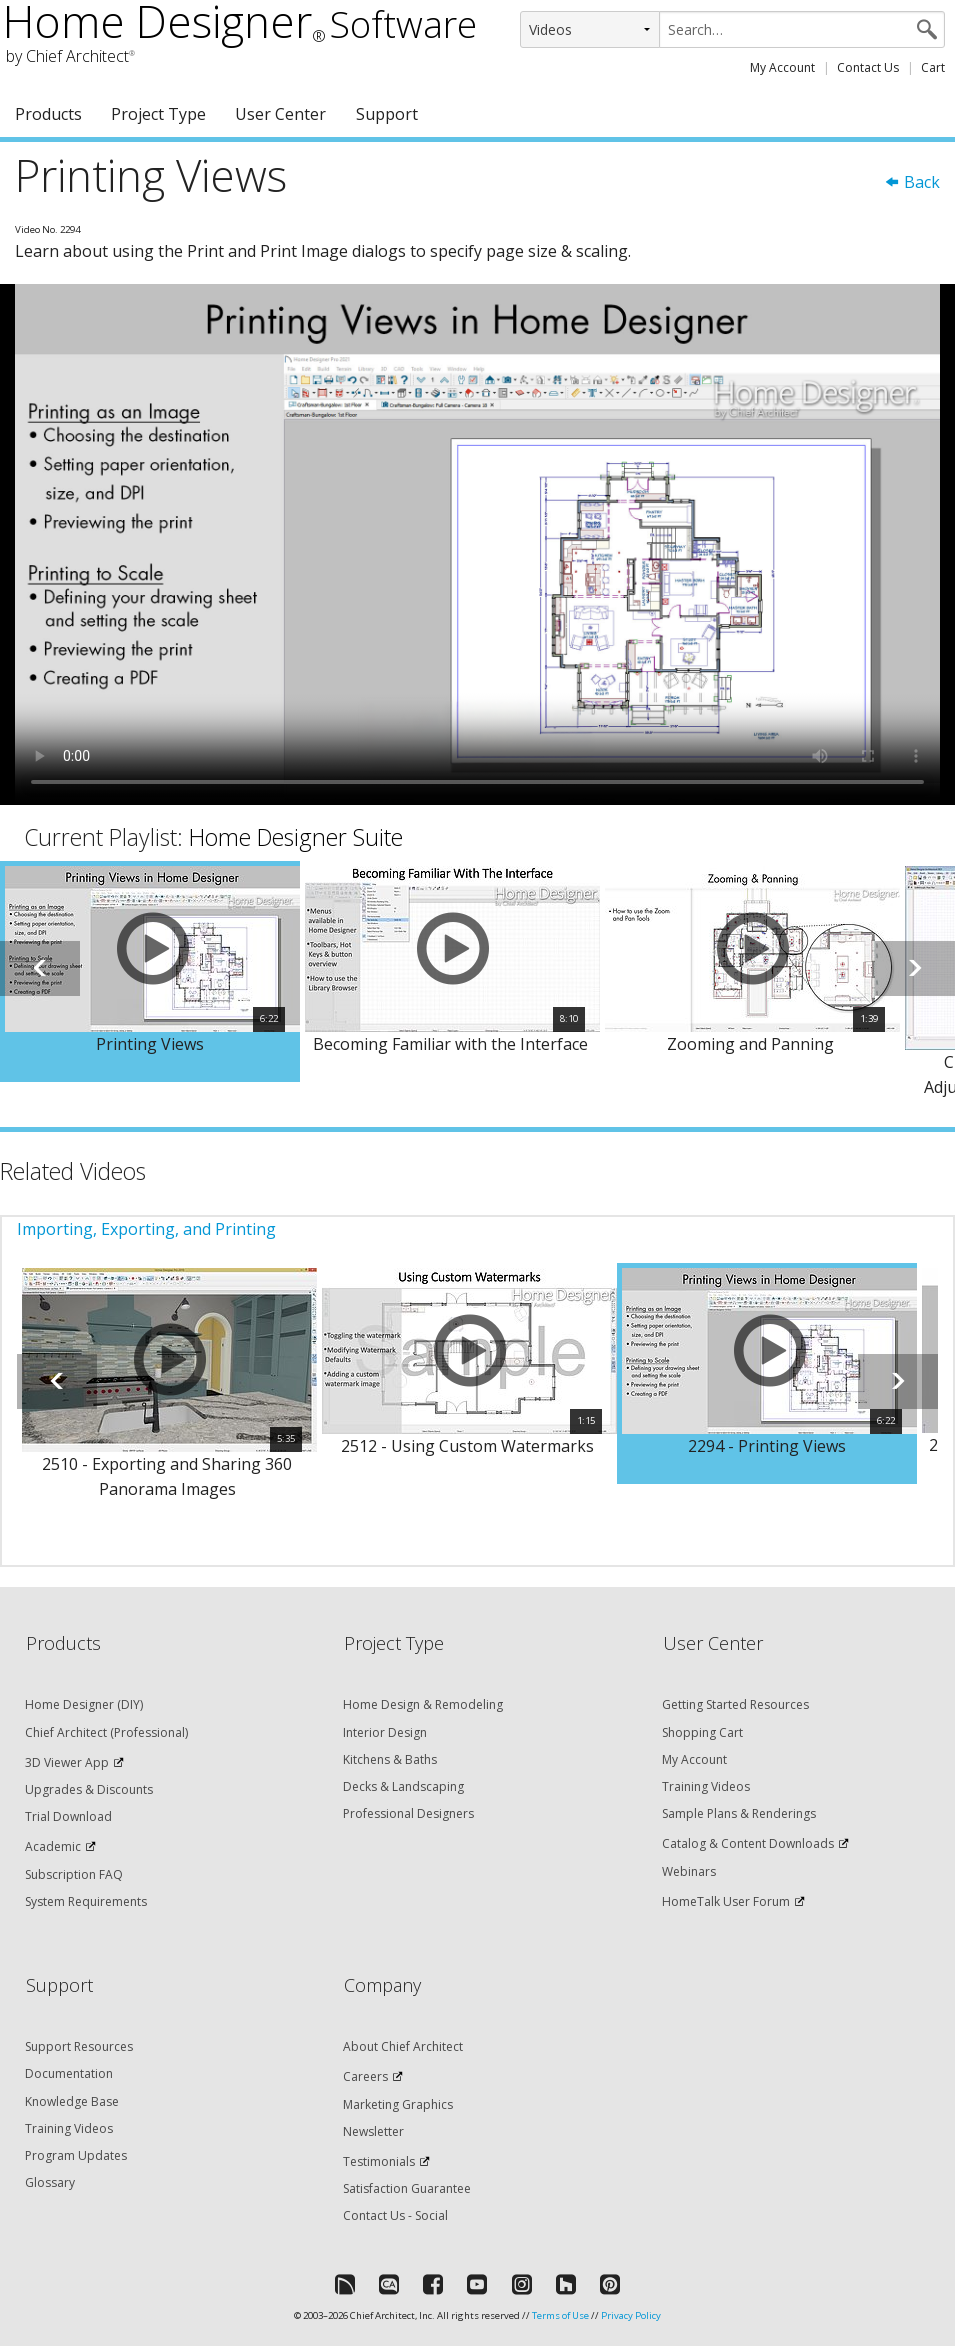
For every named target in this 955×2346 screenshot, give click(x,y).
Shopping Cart (702, 1732)
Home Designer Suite (296, 837)
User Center (280, 114)
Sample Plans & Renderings (739, 1813)
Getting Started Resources (735, 1704)
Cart (933, 67)
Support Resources (79, 2046)
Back (912, 182)
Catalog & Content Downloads (748, 1843)
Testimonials (379, 2161)
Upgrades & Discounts (89, 1789)
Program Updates (76, 2155)
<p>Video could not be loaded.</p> (477, 544)
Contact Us (868, 67)
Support (387, 114)
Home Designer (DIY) (84, 1704)
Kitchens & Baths (390, 1759)
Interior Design (385, 1732)
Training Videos (706, 1786)
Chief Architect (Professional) (106, 1732)
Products (48, 114)
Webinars (689, 1871)
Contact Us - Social (395, 2215)
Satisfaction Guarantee (407, 2188)
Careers (365, 2076)
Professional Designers (408, 1813)
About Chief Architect (403, 2046)
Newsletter (373, 2131)
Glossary (50, 2182)
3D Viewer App (67, 1762)
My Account (782, 67)
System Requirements (86, 1901)
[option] (150, 972)
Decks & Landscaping (403, 1786)
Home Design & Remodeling (423, 1704)
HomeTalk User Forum (726, 1901)
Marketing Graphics (398, 2104)
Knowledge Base (72, 2101)
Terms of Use (560, 2315)
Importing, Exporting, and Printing (146, 1229)
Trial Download (68, 1816)
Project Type (158, 114)
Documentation (69, 2073)
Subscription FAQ (74, 1874)
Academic (53, 1846)
